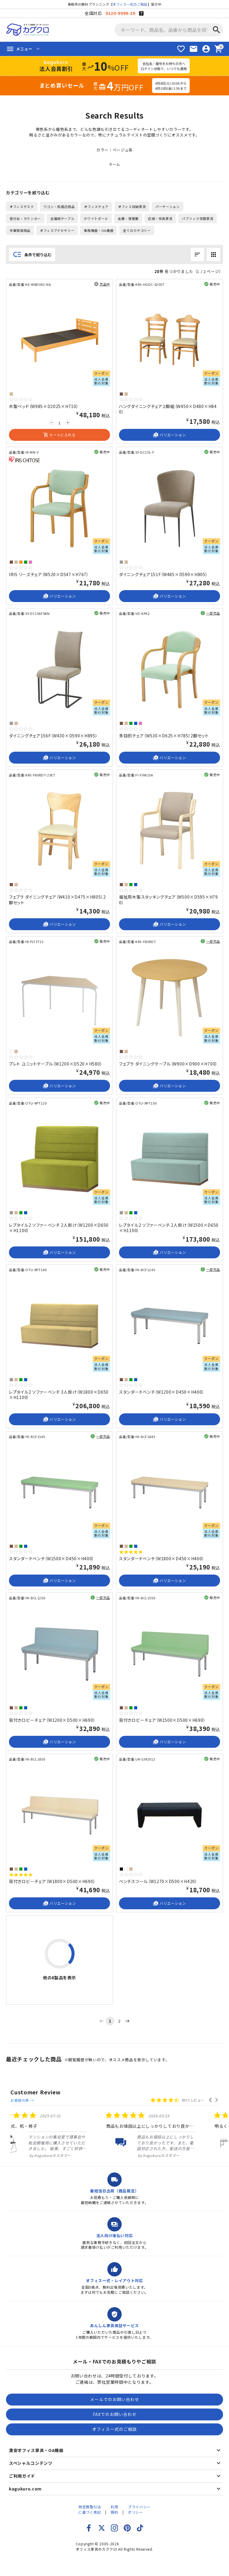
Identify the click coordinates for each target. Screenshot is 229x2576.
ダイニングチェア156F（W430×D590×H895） (53, 735)
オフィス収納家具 (132, 206)
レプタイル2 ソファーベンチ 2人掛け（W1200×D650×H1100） (59, 1227)
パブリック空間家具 (197, 218)
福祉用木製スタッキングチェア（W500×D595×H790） (168, 899)
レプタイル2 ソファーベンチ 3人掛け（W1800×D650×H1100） (59, 1394)
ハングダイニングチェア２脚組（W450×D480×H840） (168, 409)
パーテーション (167, 206)
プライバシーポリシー (139, 2504)
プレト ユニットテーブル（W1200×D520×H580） (55, 1063)
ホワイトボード (96, 218)
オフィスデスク (22, 206)
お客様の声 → (75, 2092)
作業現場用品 (20, 230)
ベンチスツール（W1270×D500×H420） (158, 1881)
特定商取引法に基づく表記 (89, 2504)
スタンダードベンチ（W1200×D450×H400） (161, 1392)
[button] (211, 2092)
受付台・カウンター (25, 218)
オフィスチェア (96, 206)
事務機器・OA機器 (98, 230)
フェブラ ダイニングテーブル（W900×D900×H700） (168, 1063)
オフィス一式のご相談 (130, 4)
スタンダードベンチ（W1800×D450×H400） (161, 1558)
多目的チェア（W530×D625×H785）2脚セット (164, 735)
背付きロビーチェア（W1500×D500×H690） (162, 1720)
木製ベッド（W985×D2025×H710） (43, 406)
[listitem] (45, 2129)
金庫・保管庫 (128, 218)
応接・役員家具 (160, 218)
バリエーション (169, 435)
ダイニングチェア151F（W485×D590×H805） (163, 574)
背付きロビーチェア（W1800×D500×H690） (52, 1881)
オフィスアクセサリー (57, 230)
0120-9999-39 (120, 13)
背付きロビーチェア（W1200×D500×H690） (52, 1720)
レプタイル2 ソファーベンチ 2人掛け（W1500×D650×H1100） (169, 1227)
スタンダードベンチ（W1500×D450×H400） (51, 1558)
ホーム (114, 164)
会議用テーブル (62, 218)
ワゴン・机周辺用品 (59, 206)
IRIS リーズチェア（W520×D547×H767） (49, 574)
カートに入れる (59, 435)
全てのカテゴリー (137, 230)
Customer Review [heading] (35, 2092)
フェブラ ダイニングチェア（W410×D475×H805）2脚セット (57, 899)
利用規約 (114, 2504)
